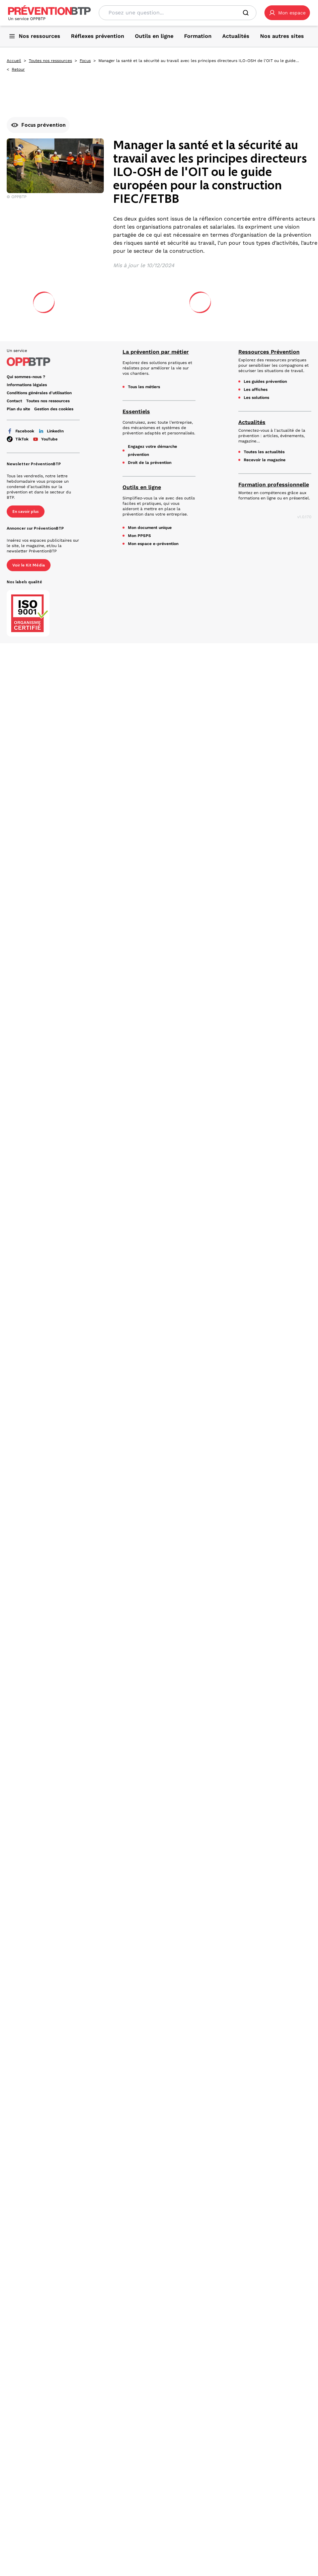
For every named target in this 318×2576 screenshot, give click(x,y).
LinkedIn (51, 431)
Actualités (251, 422)
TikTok (17, 439)
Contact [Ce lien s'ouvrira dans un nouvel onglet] (14, 401)
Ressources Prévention (269, 352)
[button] (287, 12)
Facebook (20, 431)
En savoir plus (25, 511)
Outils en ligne (142, 487)
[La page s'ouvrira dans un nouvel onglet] (287, 12)
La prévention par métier (156, 352)
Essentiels (136, 411)
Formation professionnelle (273, 484)
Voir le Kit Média (28, 565)
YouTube (45, 439)
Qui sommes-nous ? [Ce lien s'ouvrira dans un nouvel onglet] (26, 376)
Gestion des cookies (53, 409)
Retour (18, 69)
